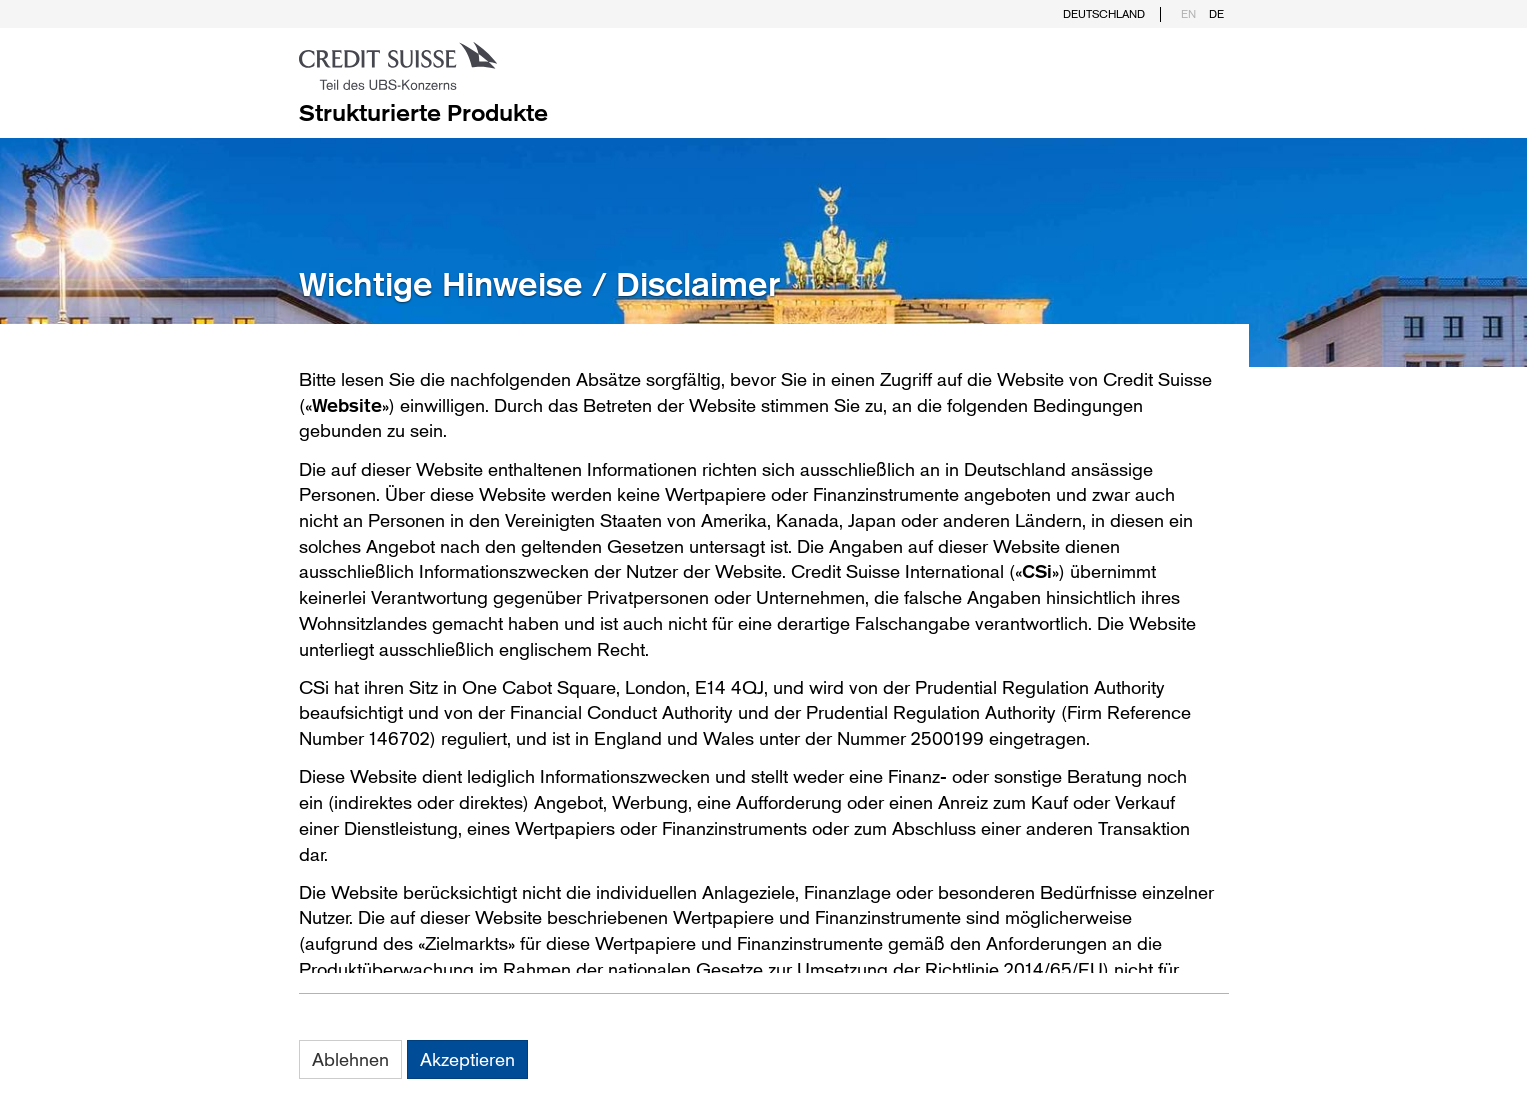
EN (1188, 14)
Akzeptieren (467, 1059)
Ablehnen (350, 1059)
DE (1216, 14)
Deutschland (1104, 14)
